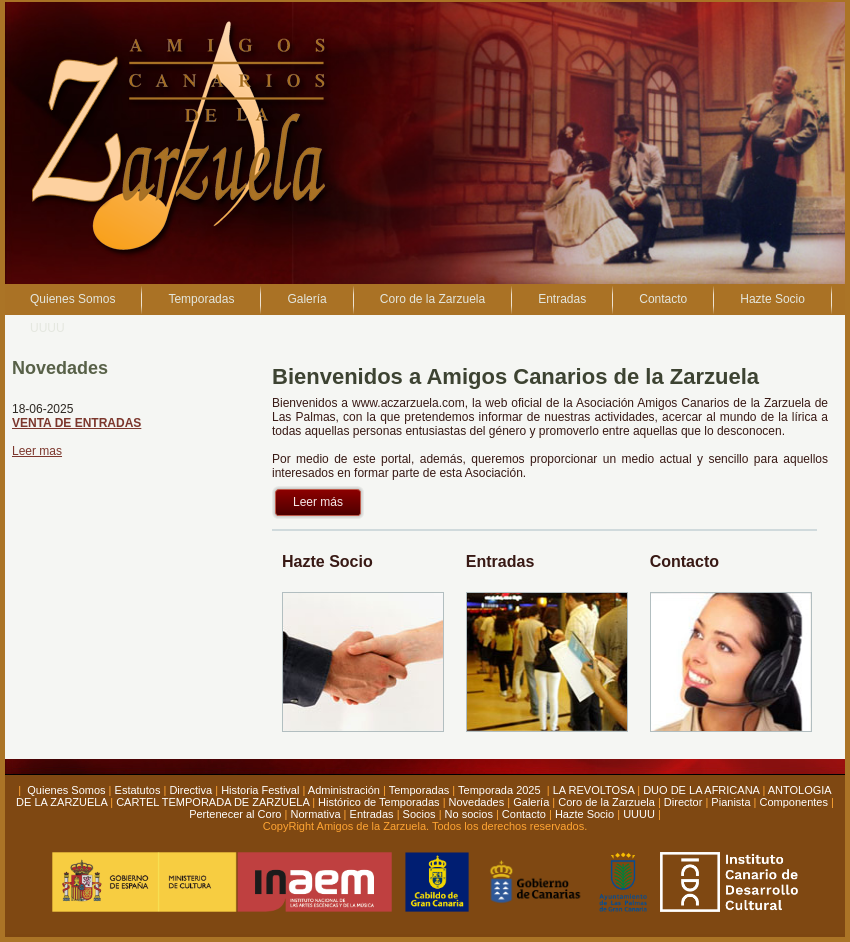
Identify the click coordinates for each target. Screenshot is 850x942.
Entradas (372, 814)
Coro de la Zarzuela (606, 802)
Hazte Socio (584, 814)
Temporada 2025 (501, 790)
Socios (419, 814)
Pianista (730, 802)
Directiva (190, 790)
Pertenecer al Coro (235, 814)
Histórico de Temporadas (378, 802)
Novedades (477, 802)
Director (683, 802)
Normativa (315, 814)
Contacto (524, 814)
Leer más (318, 502)
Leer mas (37, 451)
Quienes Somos (66, 790)
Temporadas (419, 790)
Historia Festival (260, 790)
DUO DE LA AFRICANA (701, 790)
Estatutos (138, 790)
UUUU (639, 814)
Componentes (793, 802)
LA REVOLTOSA (594, 790)
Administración (344, 790)
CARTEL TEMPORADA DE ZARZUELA (212, 802)
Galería (531, 802)
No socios (469, 814)
